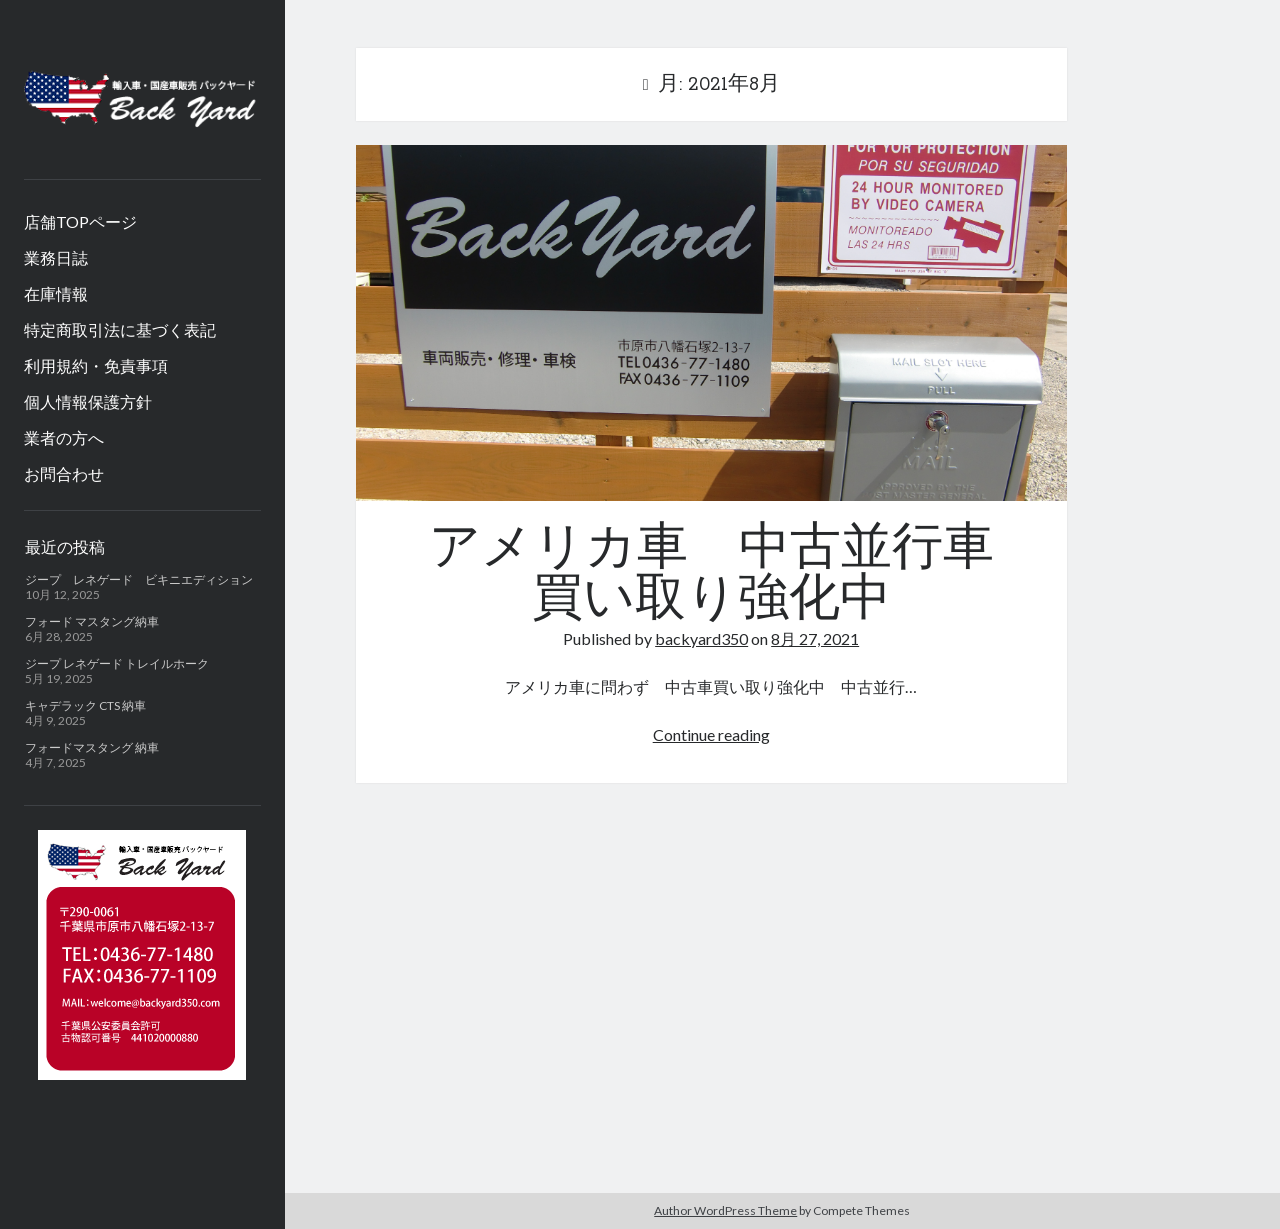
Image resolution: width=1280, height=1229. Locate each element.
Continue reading (711, 734)
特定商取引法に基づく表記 (120, 329)
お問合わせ (64, 473)
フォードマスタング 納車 (92, 747)
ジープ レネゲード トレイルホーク (117, 663)
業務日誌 (56, 257)
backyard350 (701, 638)
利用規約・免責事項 (96, 365)
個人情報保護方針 (88, 401)
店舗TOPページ (80, 221)
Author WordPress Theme (725, 1210)
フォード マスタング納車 (92, 621)
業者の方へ (64, 437)
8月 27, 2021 (815, 638)
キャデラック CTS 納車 (85, 705)
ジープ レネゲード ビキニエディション (139, 579)
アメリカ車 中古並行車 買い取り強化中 (711, 323)
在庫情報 (56, 293)
